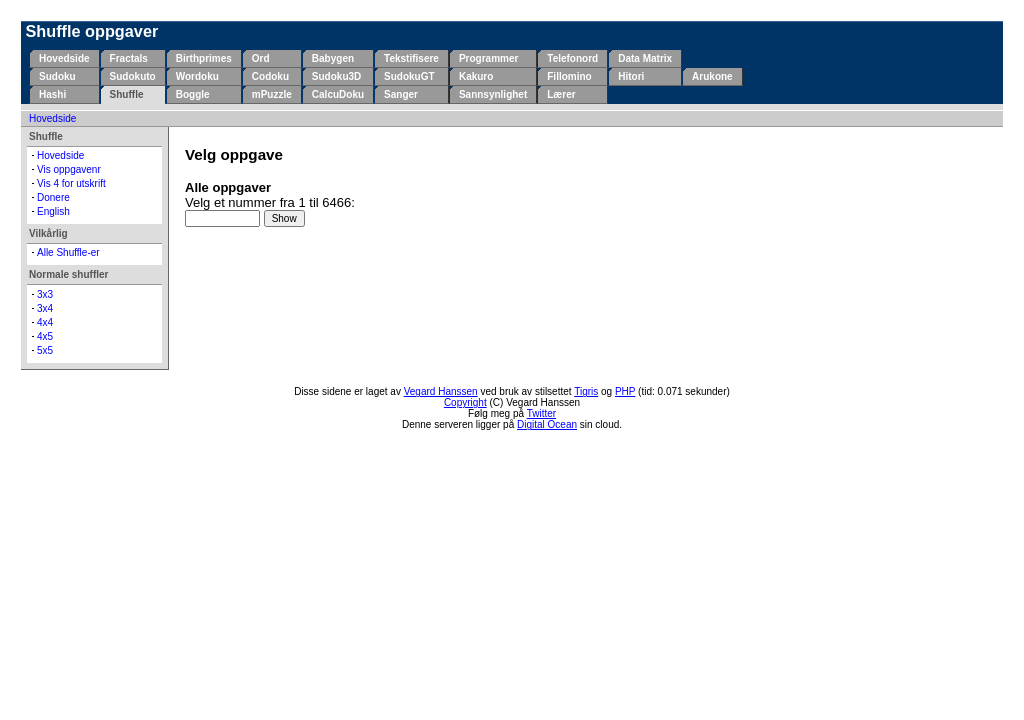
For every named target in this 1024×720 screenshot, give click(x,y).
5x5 (45, 350)
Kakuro (476, 76)
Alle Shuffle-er (68, 252)
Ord (261, 58)
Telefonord (572, 58)
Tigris (586, 391)
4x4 (45, 322)
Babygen (333, 58)
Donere (53, 197)
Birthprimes (204, 58)
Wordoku (197, 76)
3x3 (45, 294)
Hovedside (64, 58)
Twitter (541, 413)
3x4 (45, 308)
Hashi (52, 94)
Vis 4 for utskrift (71, 183)
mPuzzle (272, 94)
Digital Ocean (547, 424)
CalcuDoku (338, 94)
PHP (625, 391)
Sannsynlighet (493, 94)
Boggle (193, 94)
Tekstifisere (411, 58)
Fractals (129, 58)
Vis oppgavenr (69, 169)
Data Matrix (645, 58)
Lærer (561, 94)
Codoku (270, 76)
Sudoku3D (336, 76)
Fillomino (569, 76)
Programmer (488, 58)
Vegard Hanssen (441, 391)
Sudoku (57, 76)
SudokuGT (409, 76)
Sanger (401, 94)
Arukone (712, 76)
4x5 (45, 336)
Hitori (631, 76)
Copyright (465, 402)
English (53, 211)
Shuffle (127, 94)
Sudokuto (133, 76)
